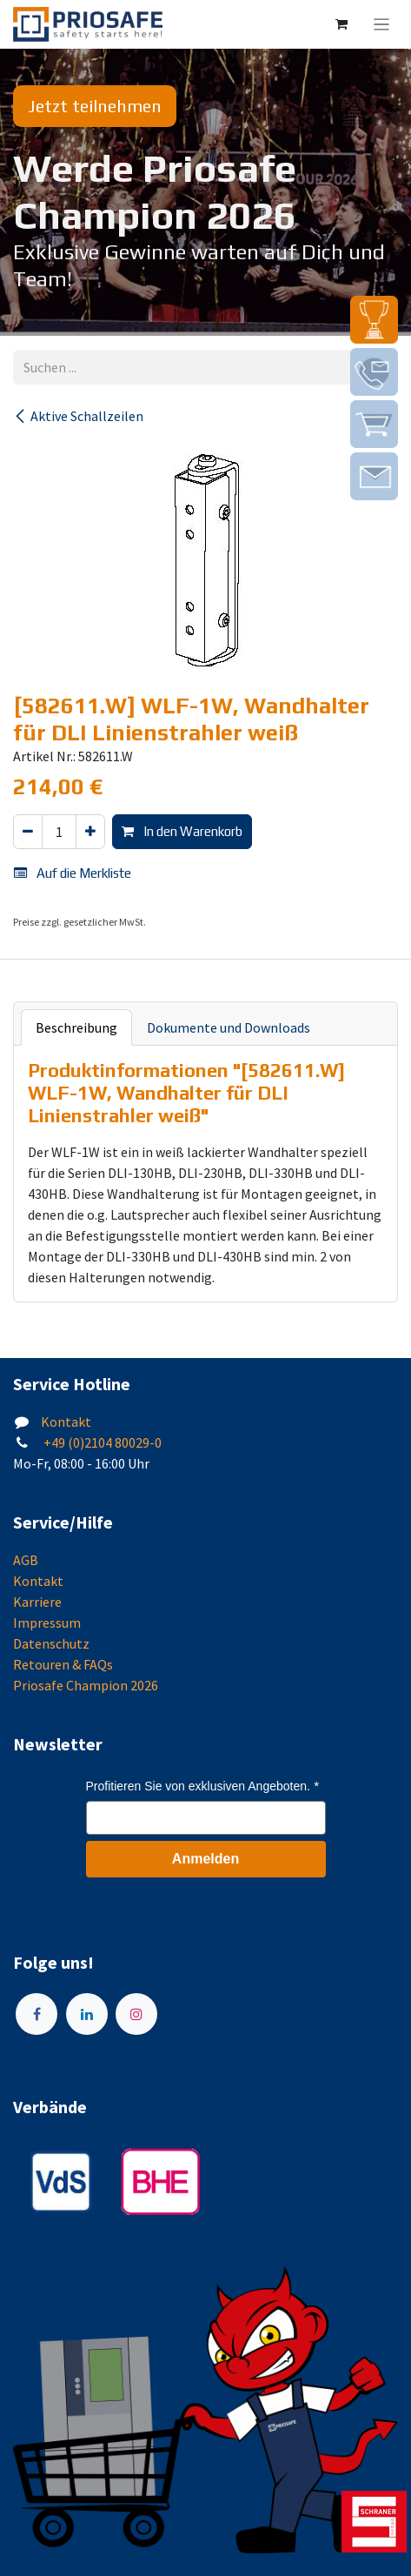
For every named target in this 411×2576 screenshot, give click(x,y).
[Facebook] (36, 2014)
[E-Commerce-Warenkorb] (341, 24)
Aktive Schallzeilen (78, 416)
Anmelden (205, 1858)
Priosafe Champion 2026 (85, 1685)
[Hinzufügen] (90, 832)
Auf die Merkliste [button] (72, 873)
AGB (25, 1560)
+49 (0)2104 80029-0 (101, 1442)
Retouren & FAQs (63, 1664)
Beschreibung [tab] (76, 1027)
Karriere (37, 1601)
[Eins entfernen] (28, 832)
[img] (374, 320)
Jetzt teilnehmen (95, 106)
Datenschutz (51, 1643)
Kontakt (66, 1421)
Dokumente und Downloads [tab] (228, 1027)
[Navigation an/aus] (382, 24)
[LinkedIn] (87, 2014)
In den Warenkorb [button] (182, 831)
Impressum (47, 1622)
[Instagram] (136, 2014)
